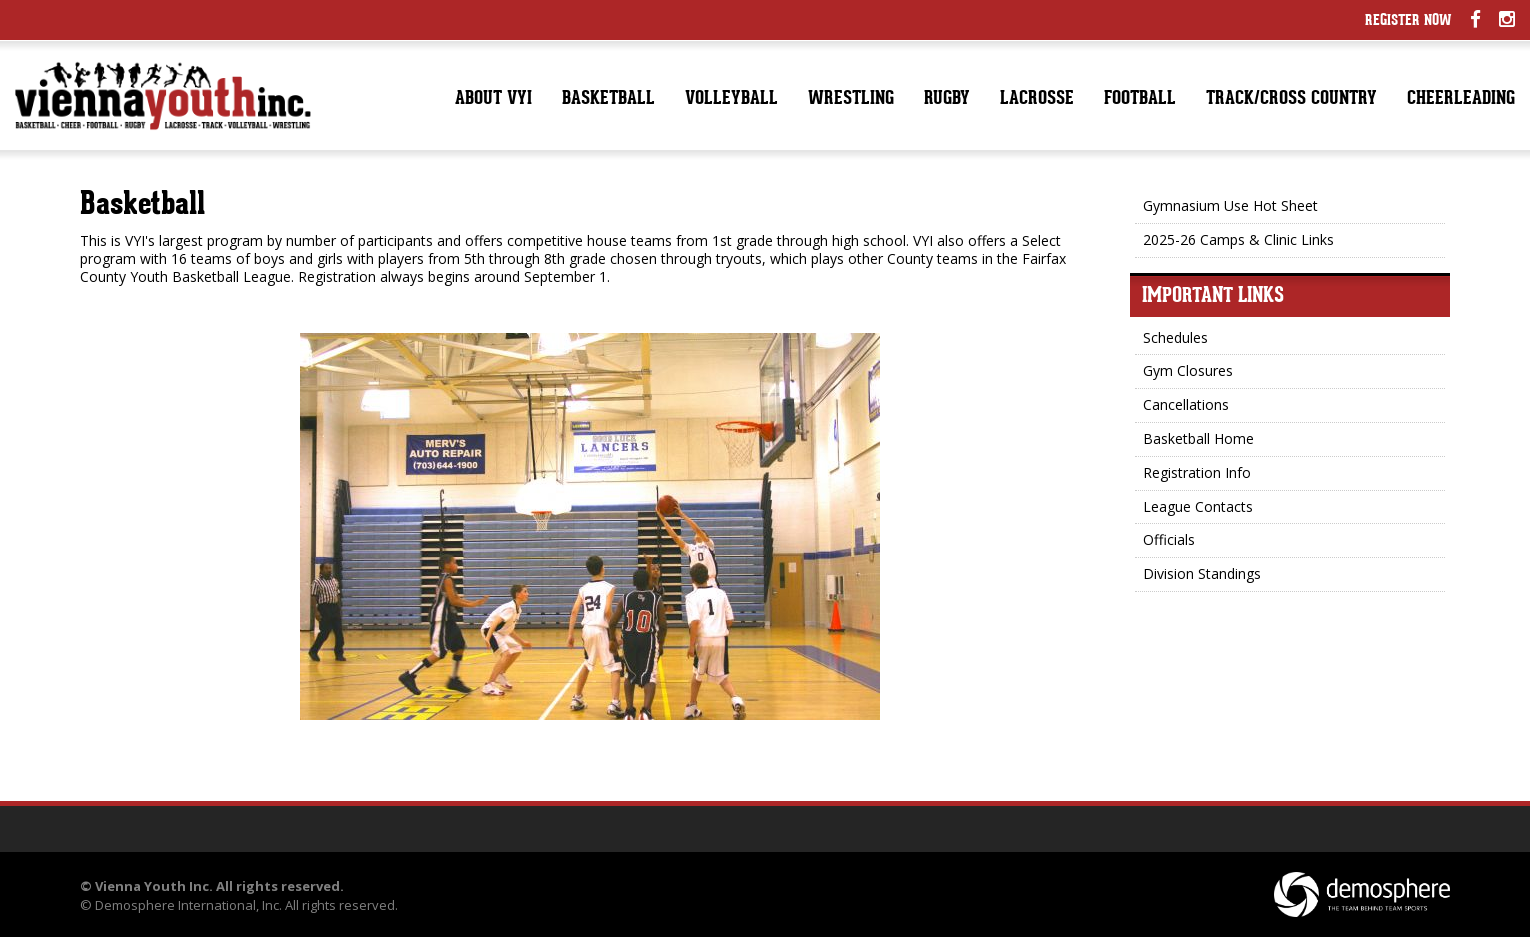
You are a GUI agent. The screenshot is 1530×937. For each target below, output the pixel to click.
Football (1140, 99)
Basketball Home (1198, 438)
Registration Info (1197, 472)
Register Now (1408, 21)
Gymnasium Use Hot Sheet (1230, 205)
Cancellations (1186, 404)
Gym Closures (1188, 370)
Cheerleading (1461, 99)
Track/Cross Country (1291, 99)
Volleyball (731, 99)
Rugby (947, 99)
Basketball (608, 99)
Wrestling (851, 99)
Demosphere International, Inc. (188, 905)
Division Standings (1202, 573)
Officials (1169, 539)
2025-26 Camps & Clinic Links (1238, 239)
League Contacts (1198, 506)
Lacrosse (1037, 99)
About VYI (493, 99)
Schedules (1175, 337)
